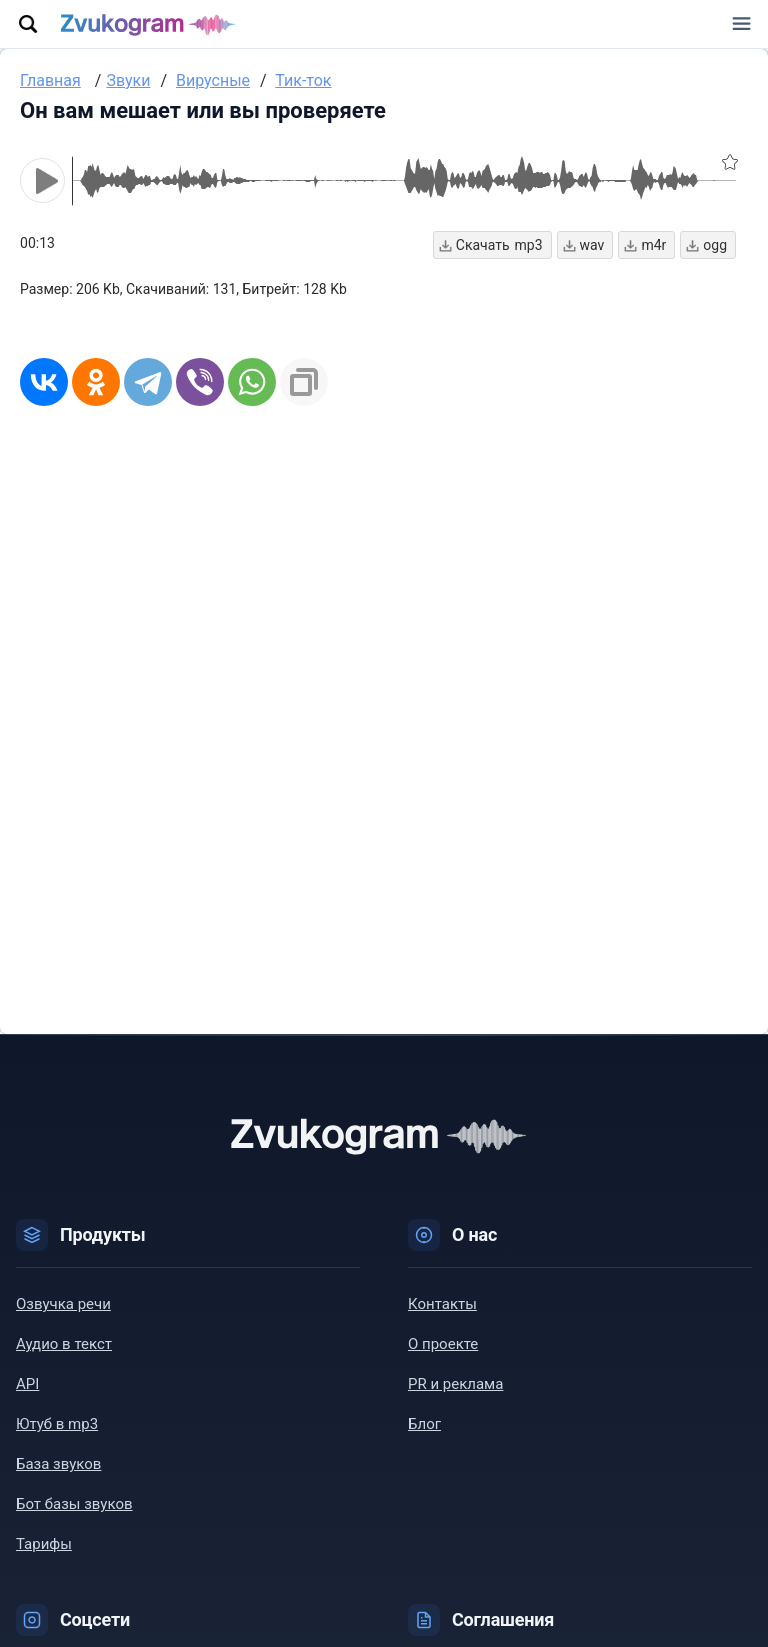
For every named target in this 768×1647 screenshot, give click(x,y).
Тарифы (44, 1544)
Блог (424, 1424)
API (27, 1384)
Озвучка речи (63, 1304)
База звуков (58, 1464)
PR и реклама (455, 1384)
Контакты (442, 1304)
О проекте (443, 1344)
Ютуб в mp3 (57, 1424)
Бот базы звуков (74, 1504)
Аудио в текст (64, 1344)
